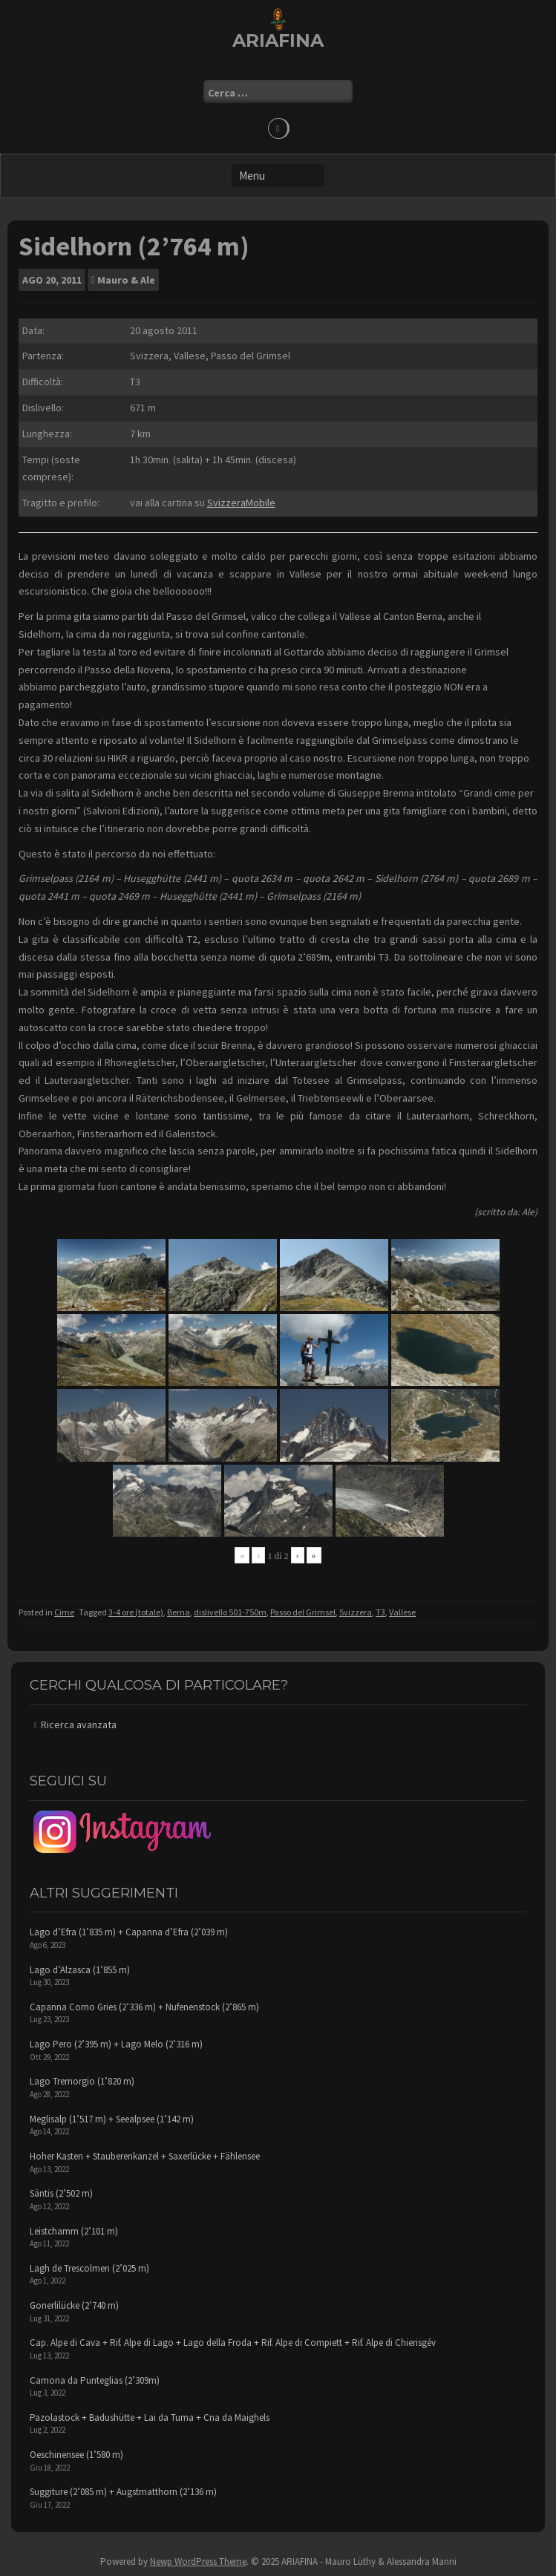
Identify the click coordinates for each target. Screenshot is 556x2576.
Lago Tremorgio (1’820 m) (82, 2081)
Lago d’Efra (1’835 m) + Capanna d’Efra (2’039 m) (129, 1932)
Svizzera (355, 1612)
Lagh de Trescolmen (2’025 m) (89, 2268)
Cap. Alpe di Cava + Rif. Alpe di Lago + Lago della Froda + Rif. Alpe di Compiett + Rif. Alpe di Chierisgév (233, 2342)
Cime (64, 1612)
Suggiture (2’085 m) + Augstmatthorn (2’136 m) (123, 2491)
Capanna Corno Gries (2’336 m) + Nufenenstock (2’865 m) (144, 2007)
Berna (178, 1612)
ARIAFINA (278, 40)
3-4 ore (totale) (135, 1612)
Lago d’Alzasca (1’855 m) (80, 1970)
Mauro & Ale (126, 280)
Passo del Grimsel (303, 1612)
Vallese (402, 1612)
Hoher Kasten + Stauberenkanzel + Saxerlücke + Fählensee (145, 2156)
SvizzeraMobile (241, 502)
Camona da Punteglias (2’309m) (95, 2380)
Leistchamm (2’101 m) (74, 2231)
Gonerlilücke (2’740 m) (74, 2305)
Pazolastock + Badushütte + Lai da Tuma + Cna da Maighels (149, 2417)
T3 (380, 1612)
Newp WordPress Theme (198, 2561)
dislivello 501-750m (230, 1612)
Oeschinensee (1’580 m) (76, 2454)
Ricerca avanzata (79, 1724)
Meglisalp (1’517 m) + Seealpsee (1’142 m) (112, 2119)
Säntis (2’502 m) (61, 2193)
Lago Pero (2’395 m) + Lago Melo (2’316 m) (116, 2044)
